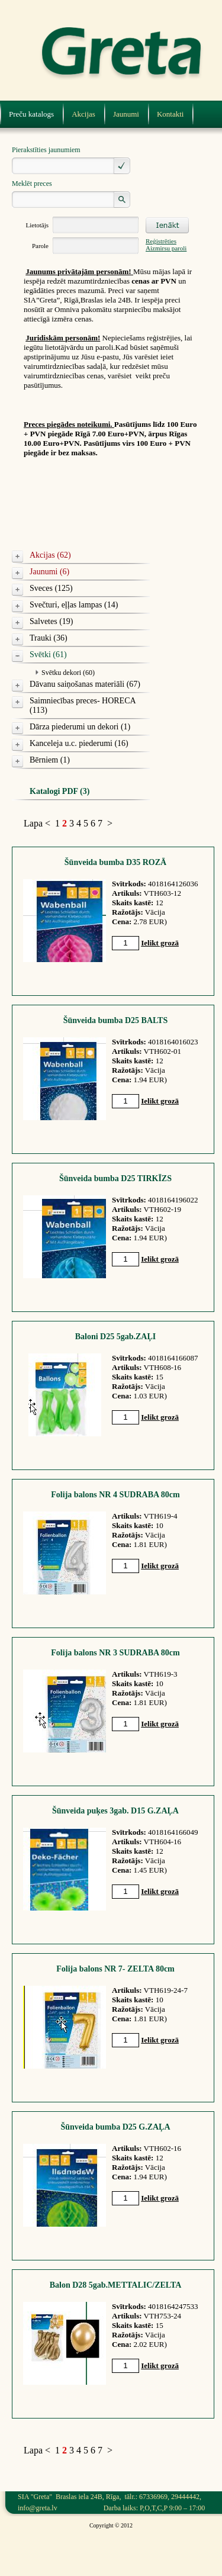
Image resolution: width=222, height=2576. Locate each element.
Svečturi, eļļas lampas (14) (74, 604)
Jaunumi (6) (49, 571)
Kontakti (170, 114)
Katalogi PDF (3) (59, 791)
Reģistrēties (161, 241)
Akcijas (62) (50, 555)
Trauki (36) (48, 637)
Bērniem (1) (50, 759)
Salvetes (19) (51, 621)
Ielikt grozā (160, 942)
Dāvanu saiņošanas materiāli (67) (85, 684)
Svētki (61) (48, 654)
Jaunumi (126, 114)
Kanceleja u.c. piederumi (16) (79, 743)
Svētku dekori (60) (68, 672)
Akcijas (83, 114)
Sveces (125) (51, 588)
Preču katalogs (31, 114)
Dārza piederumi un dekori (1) (80, 726)
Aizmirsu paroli (166, 248)
